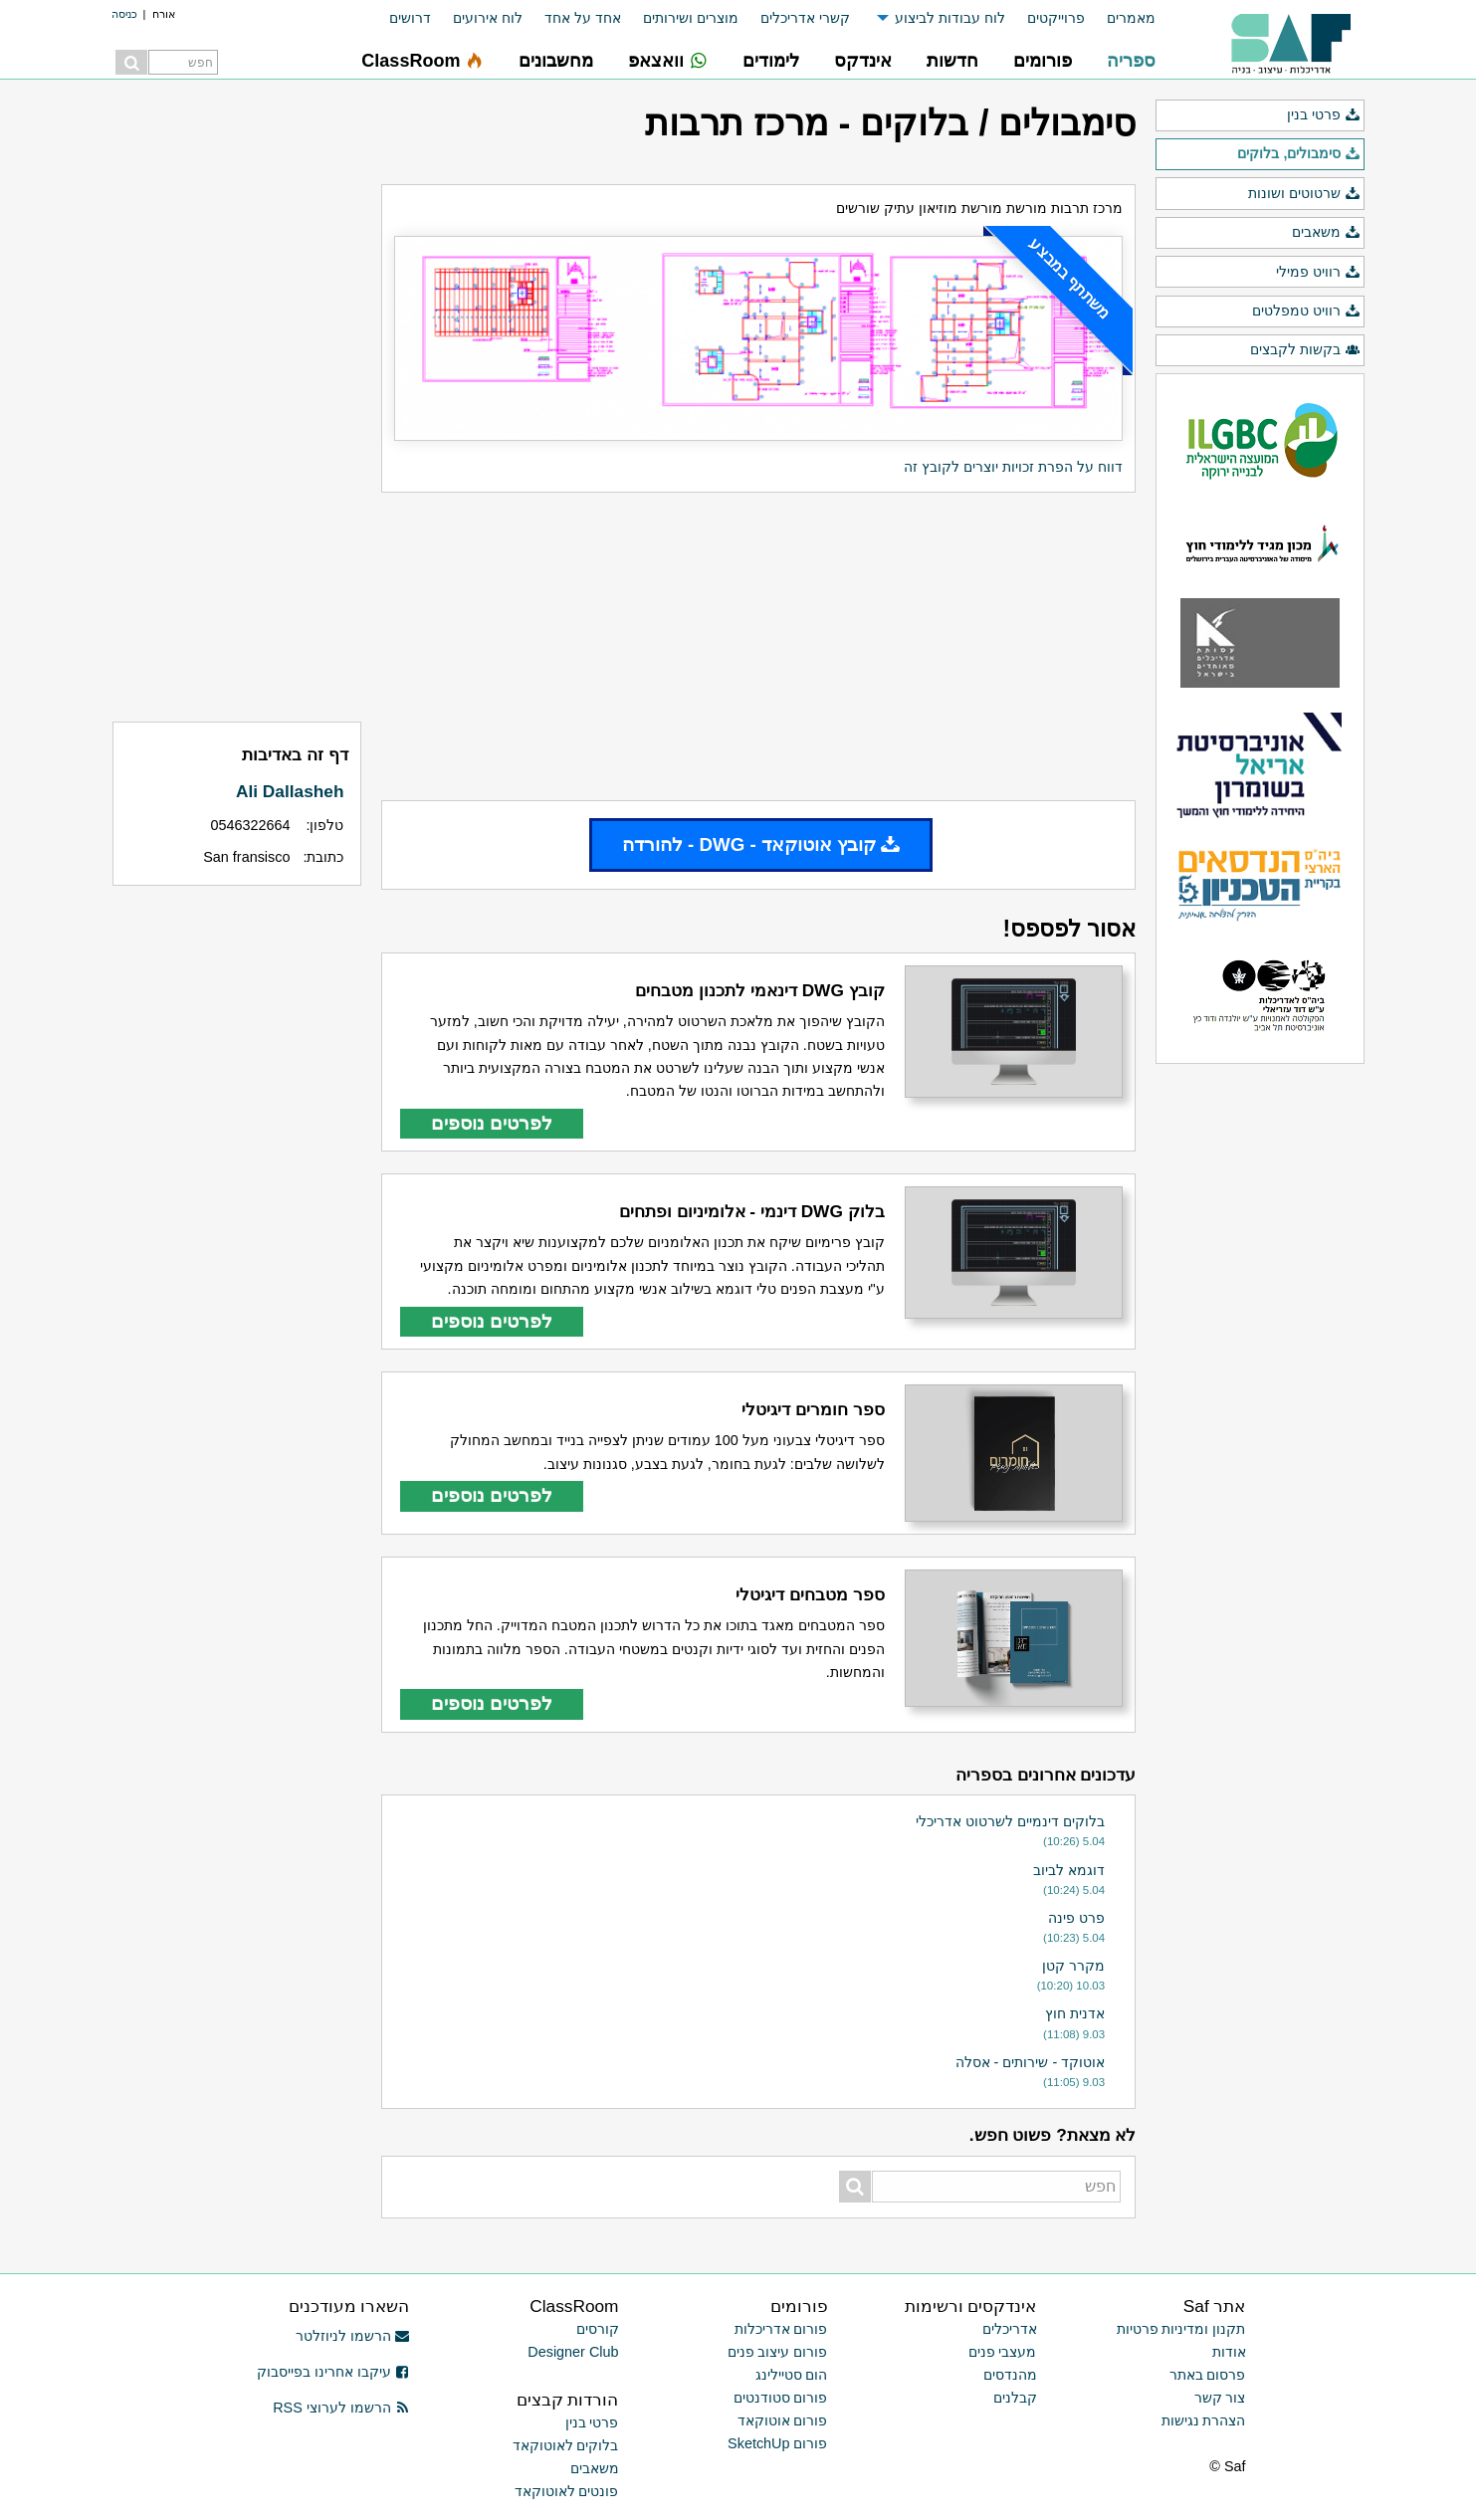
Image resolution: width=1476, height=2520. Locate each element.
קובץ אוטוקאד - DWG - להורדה (761, 844)
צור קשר (1220, 2398)
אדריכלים (1009, 2329)
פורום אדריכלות (781, 2329)
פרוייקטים (1056, 18)
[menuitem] (1120, 18)
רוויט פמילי (1318, 273)
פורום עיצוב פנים (778, 2352)
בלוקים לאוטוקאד (566, 2445)
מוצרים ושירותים (690, 18)
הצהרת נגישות (1203, 2420)
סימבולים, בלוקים (1298, 154)
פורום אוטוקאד (783, 2420)
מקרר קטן (1073, 1966)
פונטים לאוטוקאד (567, 2491)
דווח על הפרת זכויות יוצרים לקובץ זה (1013, 467)
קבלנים (1015, 2398)
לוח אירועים (488, 18)
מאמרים (1131, 18)
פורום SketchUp (777, 2443)
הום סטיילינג (791, 2375)
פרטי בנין (1323, 115)
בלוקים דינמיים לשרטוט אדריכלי (1010, 1821)
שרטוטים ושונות (1304, 194)
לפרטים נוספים (491, 1123)
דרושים (410, 18)
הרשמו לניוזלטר (353, 2336)
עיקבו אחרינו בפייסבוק (333, 2372)
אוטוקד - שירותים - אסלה (1030, 2062)
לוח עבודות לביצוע (950, 18)
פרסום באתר (1207, 2375)
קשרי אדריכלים (805, 18)
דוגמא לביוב (1069, 1870)
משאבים (1326, 233)
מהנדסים (1010, 2375)
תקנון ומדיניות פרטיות (1181, 2329)
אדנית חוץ (1075, 2013)
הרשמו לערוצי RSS (341, 2407)
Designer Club (572, 2352)
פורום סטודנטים (781, 2398)
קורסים (597, 2329)
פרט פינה (1076, 1918)
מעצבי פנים (1002, 2352)
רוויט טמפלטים (1306, 311)
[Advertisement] (758, 646)
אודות (1229, 2352)
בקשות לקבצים (1305, 350)
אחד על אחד (582, 18)
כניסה (124, 14)
